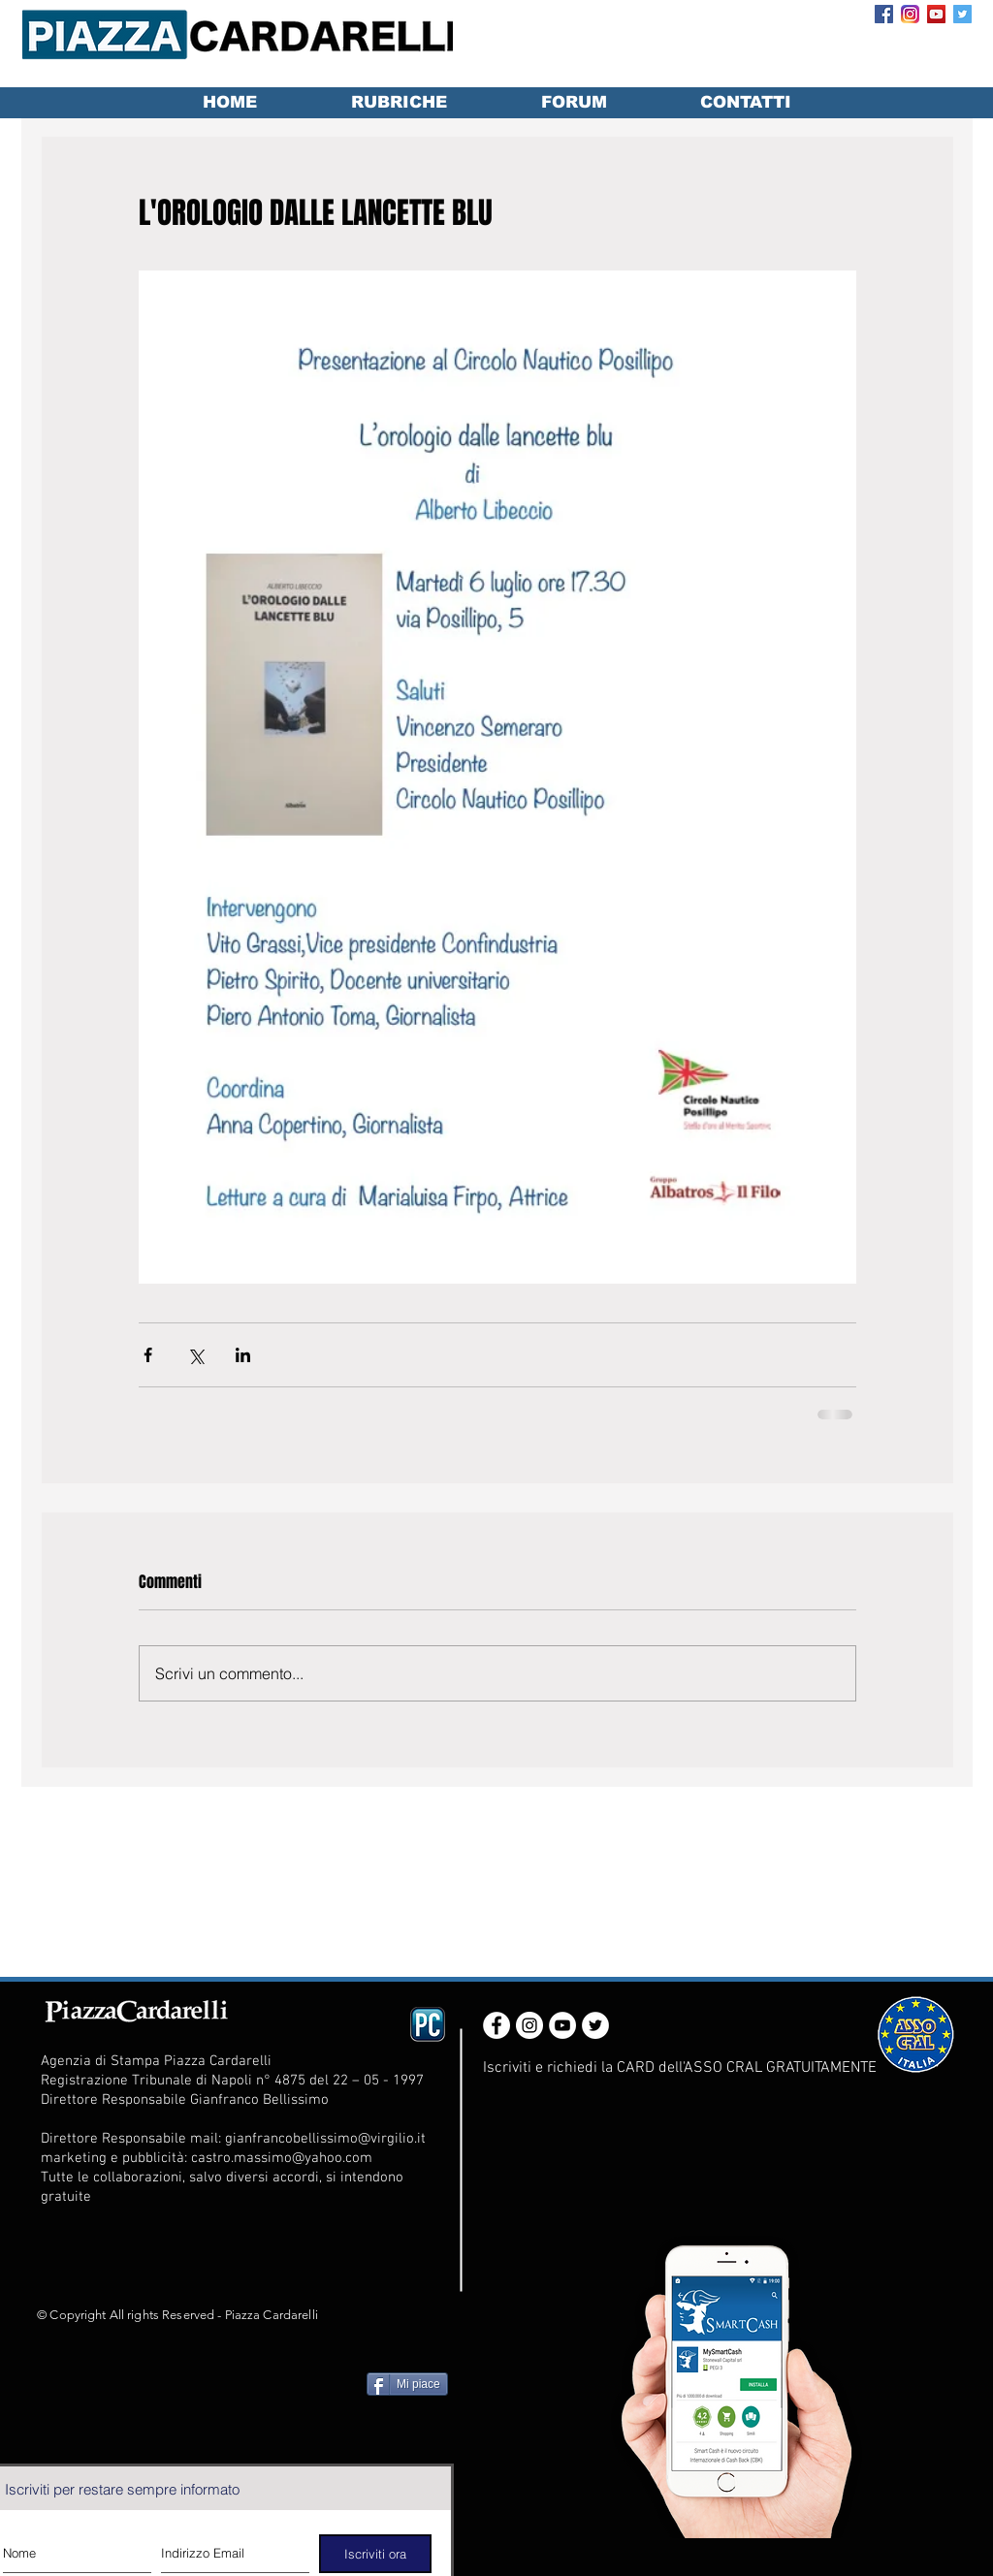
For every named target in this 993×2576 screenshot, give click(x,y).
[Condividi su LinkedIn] (243, 1355)
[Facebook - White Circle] (496, 2025)
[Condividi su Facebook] (148, 1355)
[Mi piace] (407, 2384)
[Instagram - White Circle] (529, 2025)
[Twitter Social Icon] (962, 14)
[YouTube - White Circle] (562, 2025)
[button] (399, 102)
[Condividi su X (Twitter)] (195, 1355)
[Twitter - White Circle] (595, 2025)
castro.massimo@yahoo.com (281, 2158)
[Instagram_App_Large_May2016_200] (910, 14)
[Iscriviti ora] (375, 2553)
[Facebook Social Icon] (884, 14)
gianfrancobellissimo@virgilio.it (325, 2138)
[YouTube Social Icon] (936, 14)
